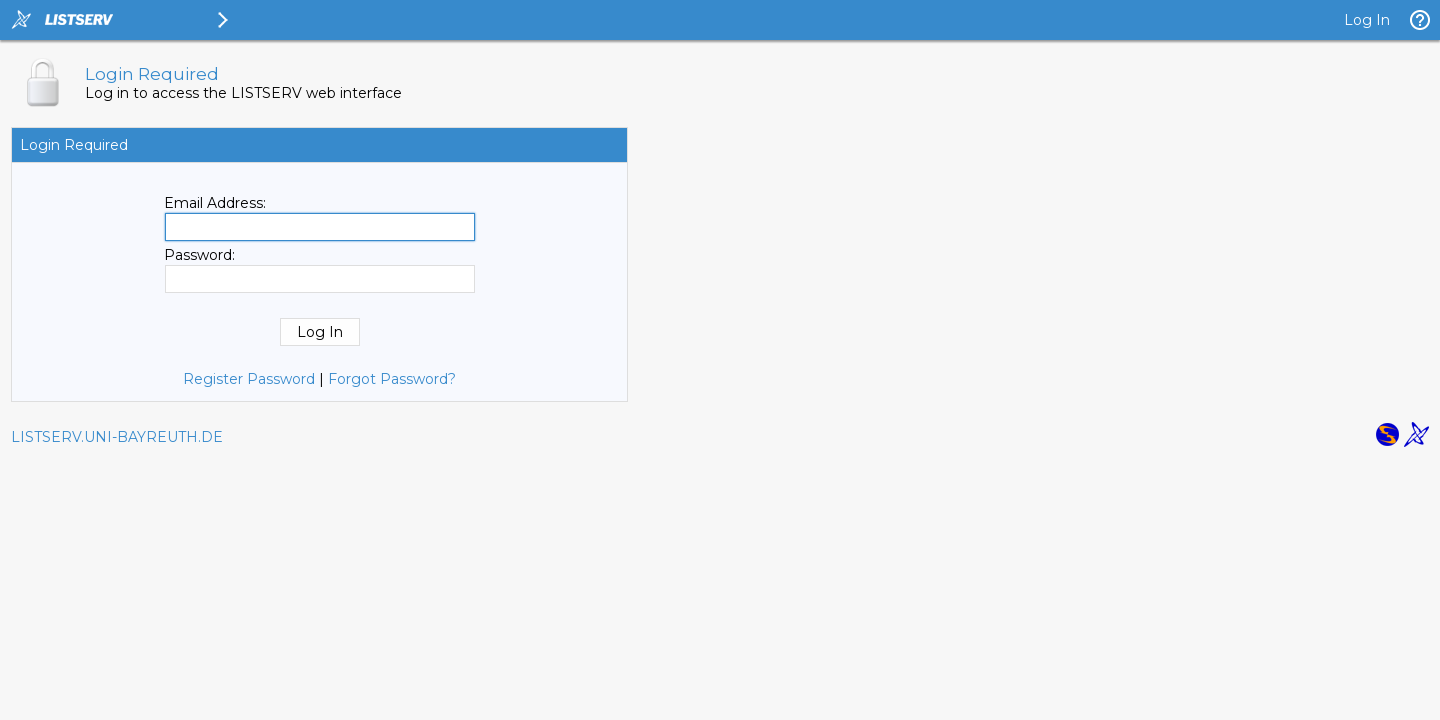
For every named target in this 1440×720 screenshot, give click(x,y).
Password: (199, 255)
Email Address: (215, 203)
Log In (1367, 20)
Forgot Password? (392, 379)
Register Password (249, 379)
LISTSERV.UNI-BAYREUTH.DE (117, 437)
